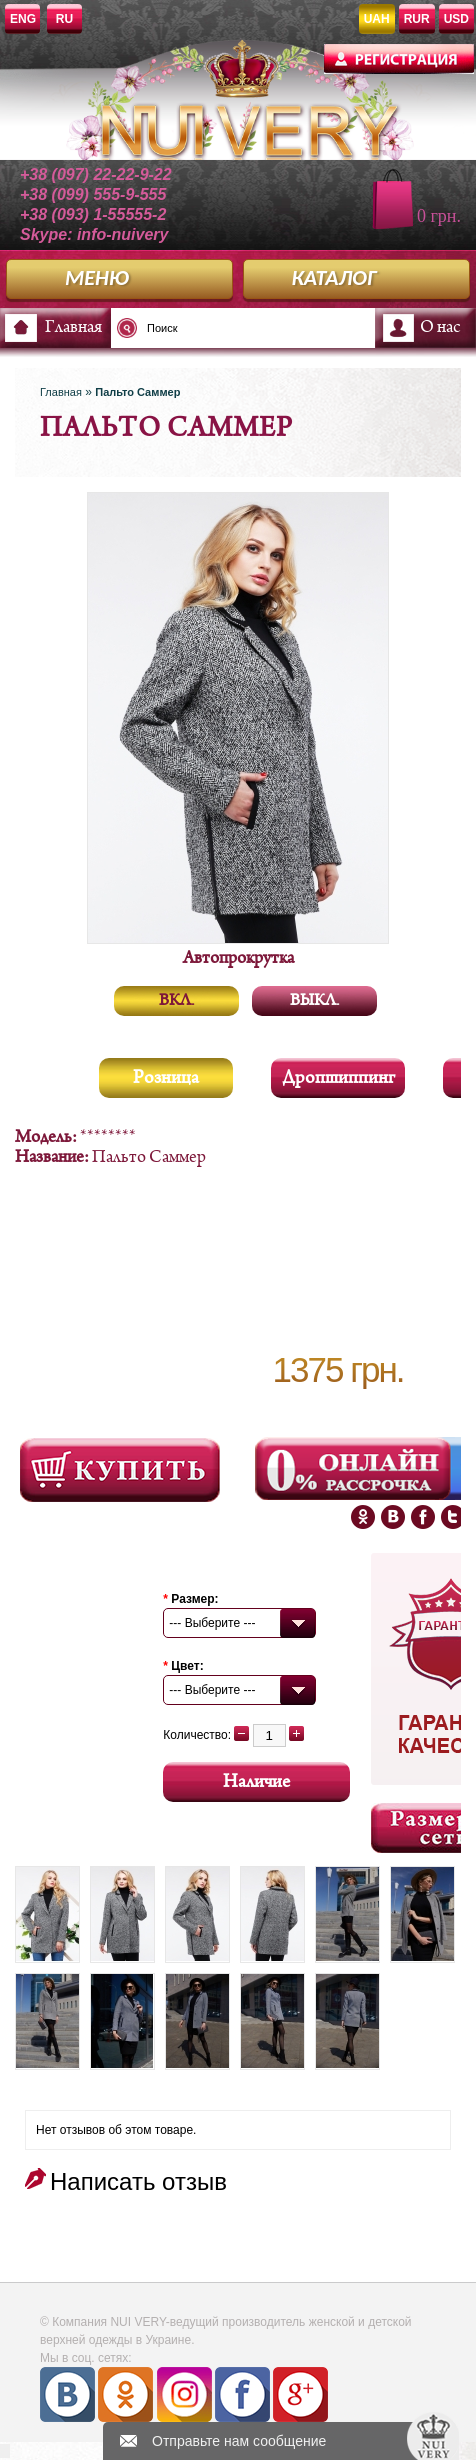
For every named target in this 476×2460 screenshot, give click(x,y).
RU (64, 19)
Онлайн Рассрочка (355, 1469)
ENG (23, 19)
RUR (417, 19)
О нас (440, 328)
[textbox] (194, 328)
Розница (166, 1078)
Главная (73, 328)
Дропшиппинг (338, 1078)
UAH (377, 19)
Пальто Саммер (137, 392)
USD (456, 19)
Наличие (256, 1782)
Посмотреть (120, 1470)
